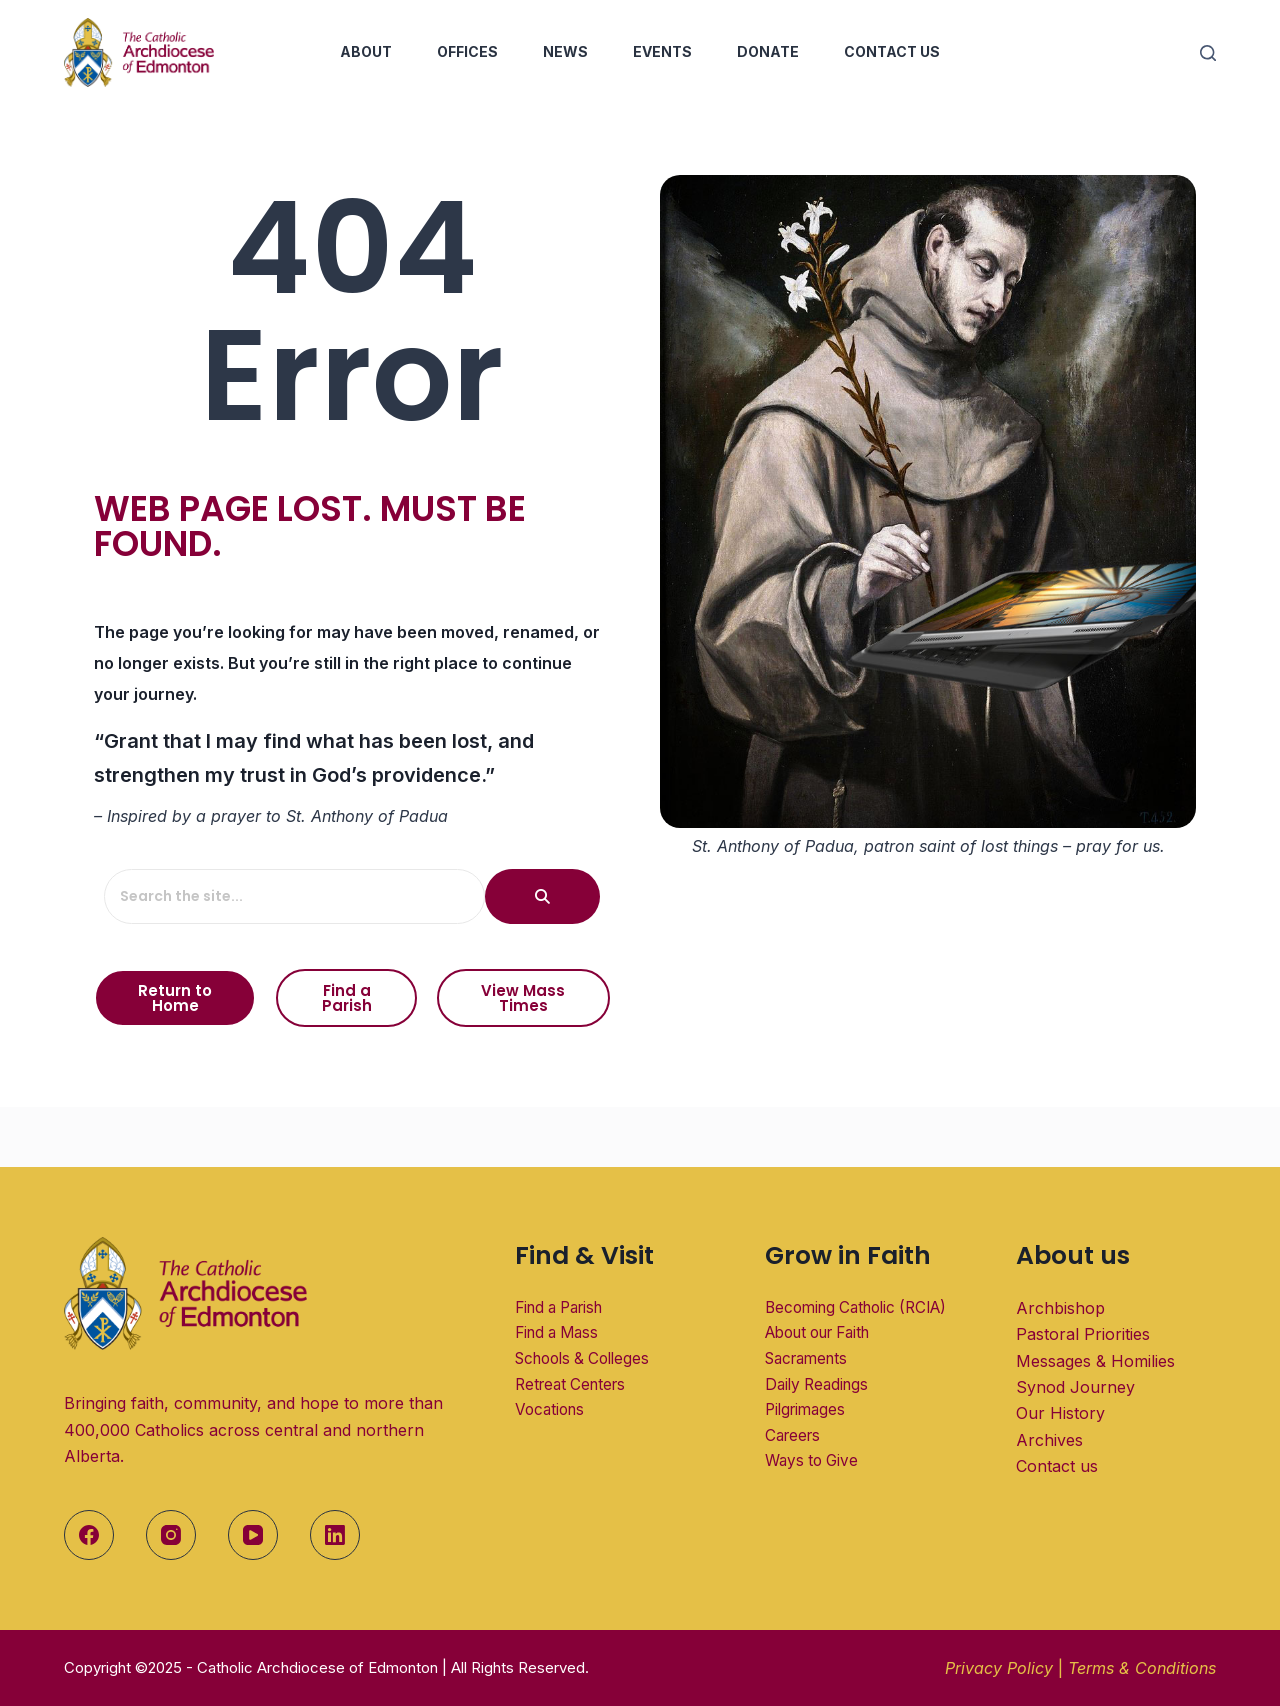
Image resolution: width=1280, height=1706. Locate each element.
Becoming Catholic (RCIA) (856, 1307)
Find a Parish (558, 1307)
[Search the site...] (289, 896)
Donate (768, 51)
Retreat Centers (570, 1384)
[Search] (1208, 53)
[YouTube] (253, 1535)
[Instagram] (171, 1535)
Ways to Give (811, 1460)
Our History (1060, 1413)
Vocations (549, 1409)
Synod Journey (1075, 1387)
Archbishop (1060, 1308)
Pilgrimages (805, 1409)
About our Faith (817, 1332)
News (565, 51)
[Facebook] (89, 1535)
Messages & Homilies (1095, 1361)
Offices (467, 51)
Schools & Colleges (582, 1358)
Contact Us (892, 51)
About (366, 51)
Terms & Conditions (1142, 1668)
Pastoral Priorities (1083, 1334)
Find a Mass (556, 1332)
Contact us (1057, 1466)
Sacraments (806, 1358)
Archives (1049, 1440)
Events (662, 51)
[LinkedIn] (335, 1535)
